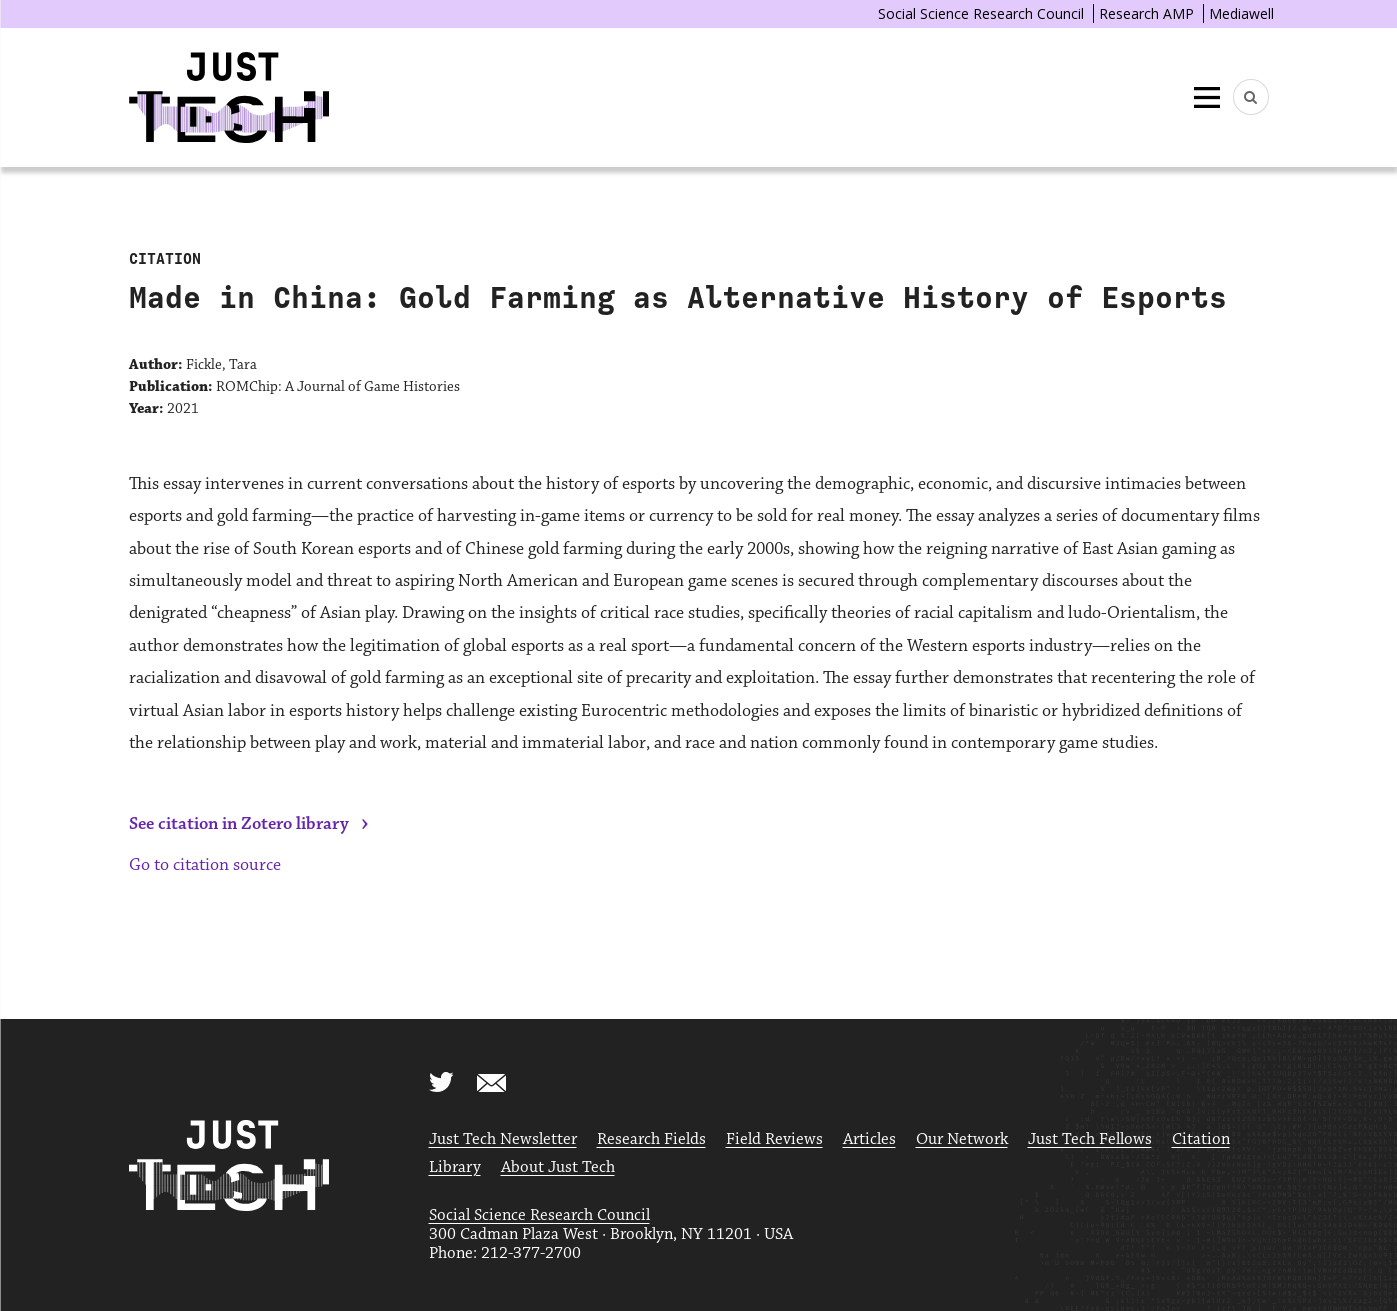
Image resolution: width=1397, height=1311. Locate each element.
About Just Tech (558, 1167)
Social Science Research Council (981, 13)
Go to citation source (205, 865)
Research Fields (651, 1139)
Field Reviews (774, 1139)
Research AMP (1146, 13)
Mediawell (1241, 13)
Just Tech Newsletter (503, 1139)
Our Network (962, 1139)
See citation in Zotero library (239, 824)
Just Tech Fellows (1090, 1139)
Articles (869, 1139)
